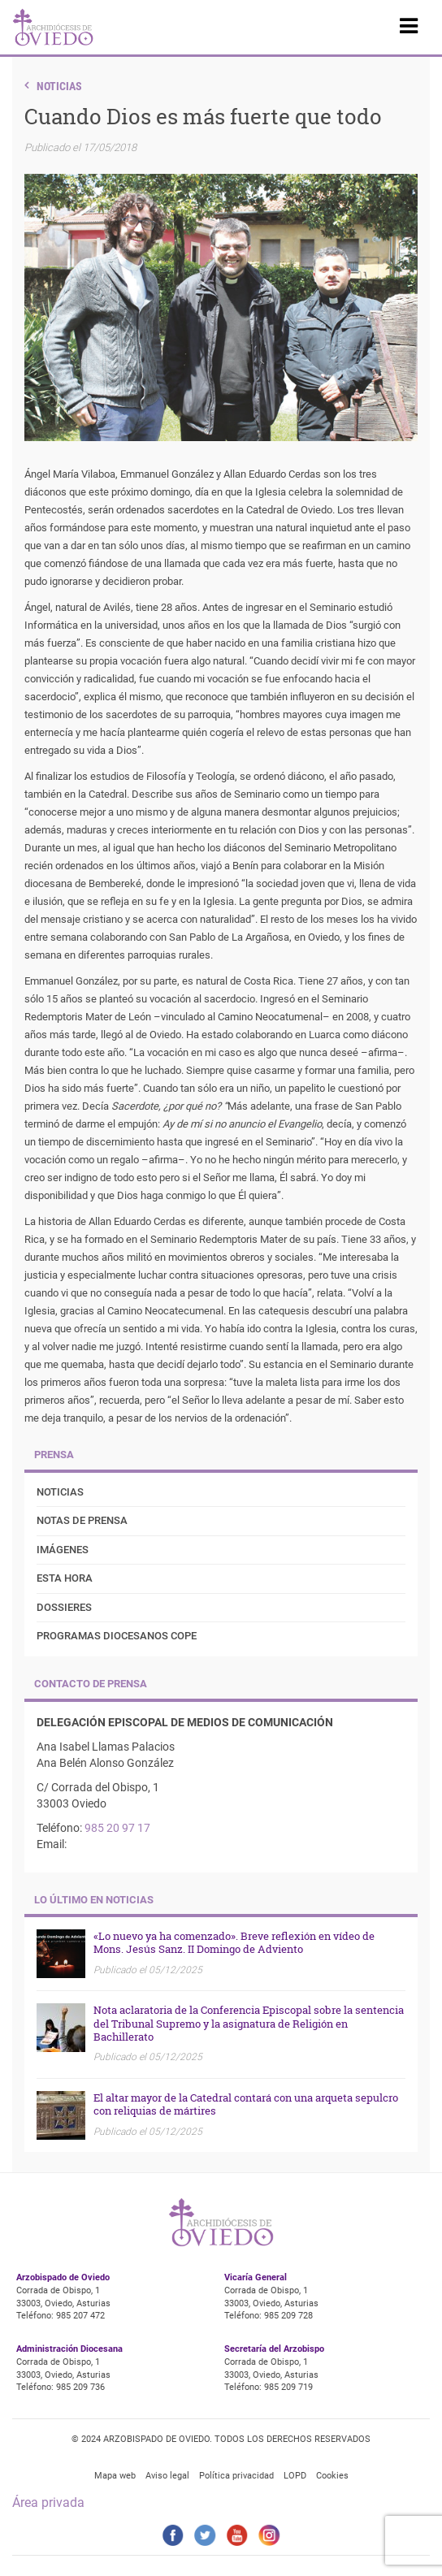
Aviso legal (167, 2475)
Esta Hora (65, 1578)
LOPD (295, 2475)
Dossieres (64, 1607)
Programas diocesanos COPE (117, 1636)
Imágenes (63, 1549)
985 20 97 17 (117, 1827)
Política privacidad (236, 2475)
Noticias (59, 86)
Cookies (332, 2475)
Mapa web (115, 2475)
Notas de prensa (82, 1520)
